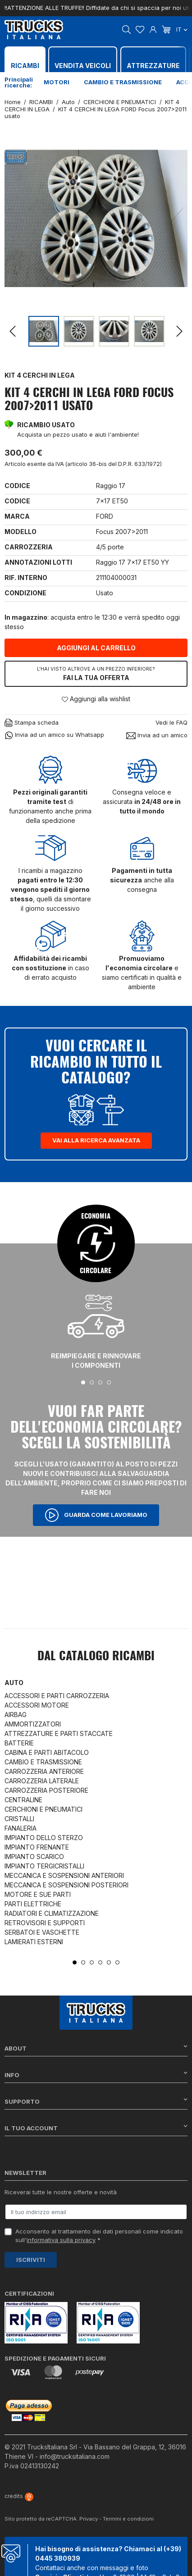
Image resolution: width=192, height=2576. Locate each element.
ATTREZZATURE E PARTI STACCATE (59, 1733)
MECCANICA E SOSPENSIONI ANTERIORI (64, 1875)
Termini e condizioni (128, 2519)
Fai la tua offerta (96, 673)
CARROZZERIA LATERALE (42, 1781)
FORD (104, 516)
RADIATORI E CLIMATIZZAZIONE (52, 1913)
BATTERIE (19, 1743)
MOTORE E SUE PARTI (38, 1894)
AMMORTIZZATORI (33, 1724)
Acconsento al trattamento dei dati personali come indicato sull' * (99, 2236)
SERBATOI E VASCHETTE (42, 1932)
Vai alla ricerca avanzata (96, 1140)
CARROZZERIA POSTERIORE (46, 1790)
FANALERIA (21, 1828)
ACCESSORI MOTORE (37, 1705)
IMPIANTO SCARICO (34, 1856)
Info (96, 2074)
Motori (56, 82)
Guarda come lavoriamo (96, 1515)
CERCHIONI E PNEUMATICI (43, 1809)
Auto (14, 1682)
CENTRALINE (23, 1800)
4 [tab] (109, 1382)
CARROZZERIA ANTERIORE (44, 1771)
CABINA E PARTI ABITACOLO (47, 1752)
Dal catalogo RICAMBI (96, 1657)
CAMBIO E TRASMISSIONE (43, 1762)
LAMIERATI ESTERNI (34, 1942)
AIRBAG (16, 1714)
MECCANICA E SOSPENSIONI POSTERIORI (66, 1885)
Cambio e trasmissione (123, 82)
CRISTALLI (19, 1818)
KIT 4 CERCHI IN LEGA (40, 375)
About (96, 2048)
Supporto (96, 2101)
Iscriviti (30, 2259)
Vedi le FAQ (171, 722)
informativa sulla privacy (61, 2239)
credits (19, 2496)
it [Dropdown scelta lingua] (181, 29)
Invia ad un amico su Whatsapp (54, 735)
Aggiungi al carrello (96, 648)
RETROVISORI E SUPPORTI (45, 1923)
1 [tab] (83, 1382)
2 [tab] (91, 1382)
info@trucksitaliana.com (75, 2456)
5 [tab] (109, 1962)
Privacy (88, 2519)
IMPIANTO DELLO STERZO (44, 1837)
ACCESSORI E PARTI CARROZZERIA (57, 1695)
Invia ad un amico (156, 735)
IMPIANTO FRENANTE (37, 1847)
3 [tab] (100, 1382)
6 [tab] (117, 1962)
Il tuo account (96, 2128)
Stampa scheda (32, 723)
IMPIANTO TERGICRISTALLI (44, 1866)
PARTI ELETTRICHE (33, 1904)
